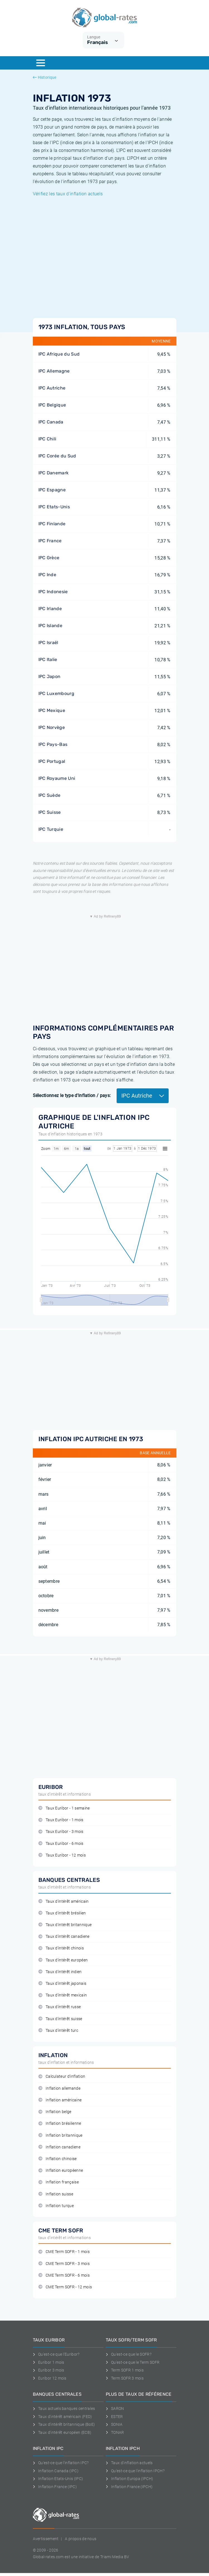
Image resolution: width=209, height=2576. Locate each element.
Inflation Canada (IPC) (56, 2471)
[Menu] (40, 63)
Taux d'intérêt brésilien (62, 1913)
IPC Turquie (50, 829)
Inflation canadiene (59, 2147)
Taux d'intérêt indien (60, 1971)
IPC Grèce (49, 557)
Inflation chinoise (57, 2158)
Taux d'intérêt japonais (62, 1983)
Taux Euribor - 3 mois (60, 1831)
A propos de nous (80, 2538)
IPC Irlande (50, 608)
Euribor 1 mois (48, 2362)
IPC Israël (48, 642)
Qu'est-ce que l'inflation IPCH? (135, 2471)
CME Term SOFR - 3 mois (64, 2263)
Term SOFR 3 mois (125, 2378)
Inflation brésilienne (59, 2123)
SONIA (114, 2424)
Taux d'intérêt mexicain (62, 1995)
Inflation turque (56, 2205)
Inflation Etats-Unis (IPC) (58, 2478)
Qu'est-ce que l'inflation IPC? (61, 2463)
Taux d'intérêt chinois (61, 1948)
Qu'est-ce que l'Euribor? (56, 2354)
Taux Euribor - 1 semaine (64, 1808)
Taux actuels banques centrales (64, 2408)
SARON (115, 2408)
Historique (44, 77)
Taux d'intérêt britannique (65, 1924)
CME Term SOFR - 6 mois (64, 2275)
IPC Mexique (51, 710)
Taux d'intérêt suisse (60, 2019)
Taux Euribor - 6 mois (60, 1843)
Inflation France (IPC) (55, 2486)
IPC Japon (49, 676)
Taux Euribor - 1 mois (60, 1820)
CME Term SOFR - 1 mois (64, 2251)
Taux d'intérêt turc (58, 2030)
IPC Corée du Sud (57, 455)
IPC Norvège (51, 727)
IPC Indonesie (53, 591)
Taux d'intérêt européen (63, 1960)
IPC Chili (47, 439)
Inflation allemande (59, 2088)
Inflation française (58, 2182)
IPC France (50, 540)
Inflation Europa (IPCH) (129, 2478)
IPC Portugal (51, 761)
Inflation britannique (60, 2135)
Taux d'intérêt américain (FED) (62, 2416)
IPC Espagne (52, 489)
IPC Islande (50, 625)
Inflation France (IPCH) (129, 2486)
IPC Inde (47, 574)
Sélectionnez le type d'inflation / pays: (72, 1095)
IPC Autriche (52, 388)
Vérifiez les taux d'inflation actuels (68, 193)
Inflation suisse (55, 2194)
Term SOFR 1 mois (125, 2370)
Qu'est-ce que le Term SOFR (133, 2362)
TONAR (115, 2432)
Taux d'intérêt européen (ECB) (62, 2432)
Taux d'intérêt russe (59, 2007)
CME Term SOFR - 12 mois (65, 2287)
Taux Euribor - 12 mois (62, 1855)
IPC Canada (50, 422)
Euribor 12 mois (50, 2378)
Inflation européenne (60, 2170)
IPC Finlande (52, 523)
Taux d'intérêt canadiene (64, 1936)
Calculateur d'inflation (61, 2076)
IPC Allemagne (54, 371)
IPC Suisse (49, 812)
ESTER (114, 2416)
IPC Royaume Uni (56, 778)
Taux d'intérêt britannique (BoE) (64, 2424)
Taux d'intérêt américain (63, 1901)
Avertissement (46, 2538)
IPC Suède (49, 795)
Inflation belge (55, 2111)
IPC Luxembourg (56, 693)
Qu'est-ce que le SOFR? (129, 2354)
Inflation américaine (60, 2100)
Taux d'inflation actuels (129, 2463)
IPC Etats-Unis (54, 506)
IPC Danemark (53, 472)
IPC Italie (47, 659)
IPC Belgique (52, 405)
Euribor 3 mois (48, 2370)
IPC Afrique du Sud (59, 354)
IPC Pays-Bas (53, 744)
